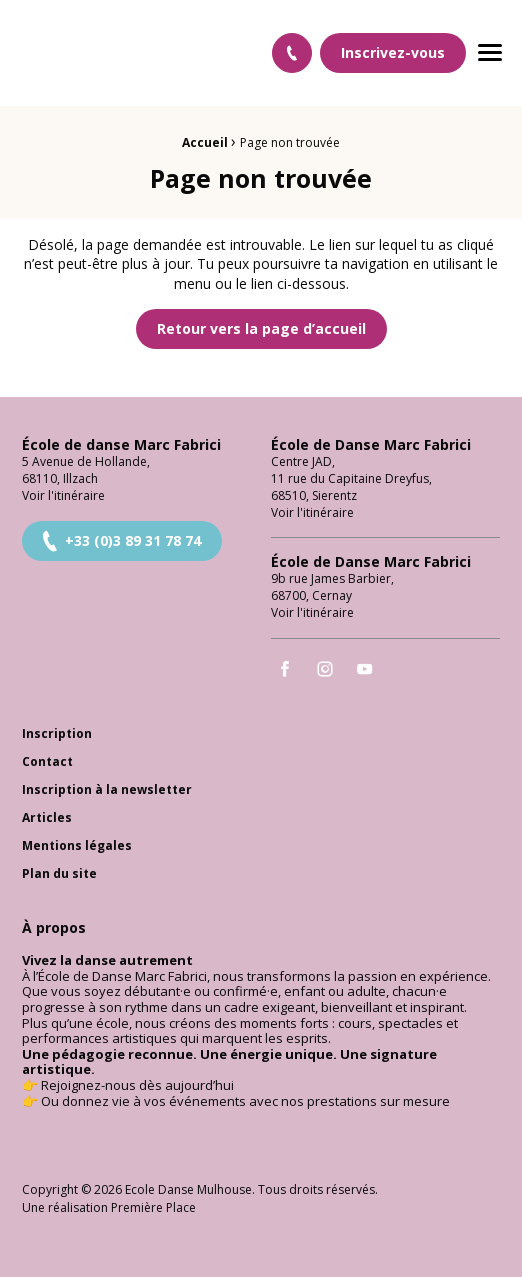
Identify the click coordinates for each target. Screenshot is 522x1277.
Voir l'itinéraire (63, 495)
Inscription (57, 734)
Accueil (205, 142)
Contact (47, 762)
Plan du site (59, 874)
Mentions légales (77, 846)
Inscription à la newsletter (107, 790)
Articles (47, 818)
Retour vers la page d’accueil (261, 328)
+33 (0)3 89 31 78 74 (120, 541)
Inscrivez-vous (393, 52)
